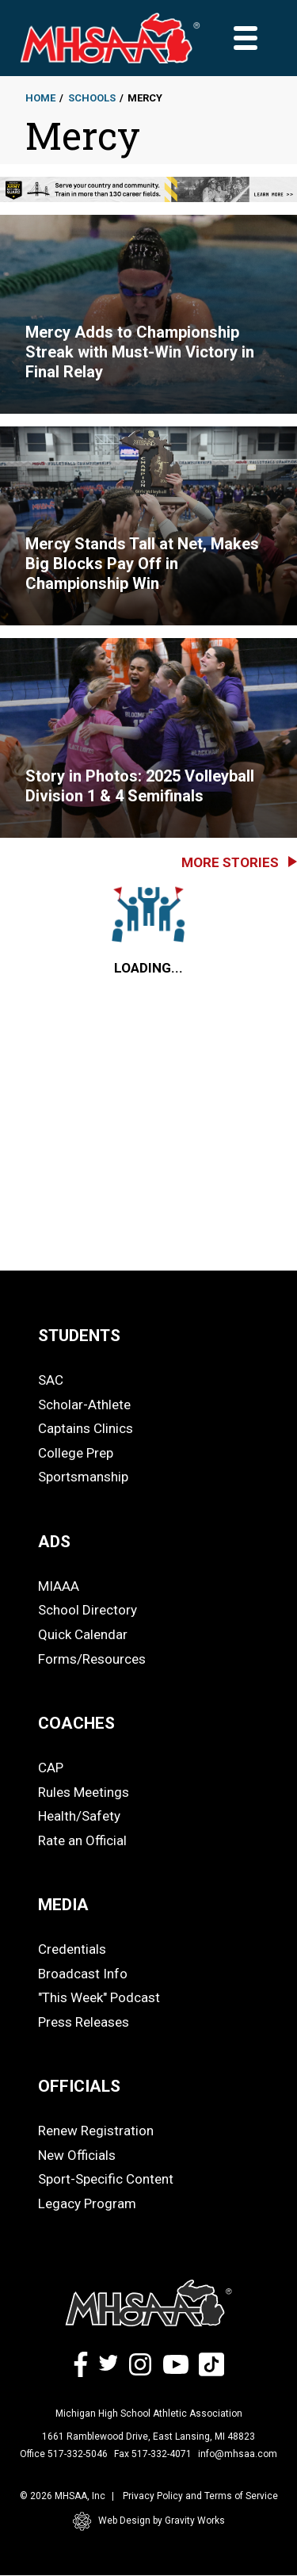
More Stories (230, 862)
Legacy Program (87, 2203)
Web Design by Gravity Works (149, 2521)
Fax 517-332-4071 (153, 2453)
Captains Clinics (85, 1428)
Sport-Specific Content (105, 2179)
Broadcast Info (83, 1974)
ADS (54, 1541)
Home (40, 98)
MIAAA (58, 1586)
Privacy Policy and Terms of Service (200, 2495)
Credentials (72, 1949)
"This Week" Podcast (99, 1997)
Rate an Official (82, 1840)
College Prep (75, 1453)
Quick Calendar (83, 1634)
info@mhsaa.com (237, 2453)
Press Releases (83, 2022)
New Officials (77, 2155)
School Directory (87, 1610)
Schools (92, 98)
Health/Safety (79, 1816)
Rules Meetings (83, 1792)
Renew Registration (96, 2130)
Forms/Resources (92, 1659)
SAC (50, 1380)
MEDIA (63, 1904)
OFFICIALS (79, 2086)
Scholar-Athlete (84, 1404)
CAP (50, 1767)
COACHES (76, 1723)
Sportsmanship (83, 1477)
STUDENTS (79, 1335)
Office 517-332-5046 (64, 2453)
